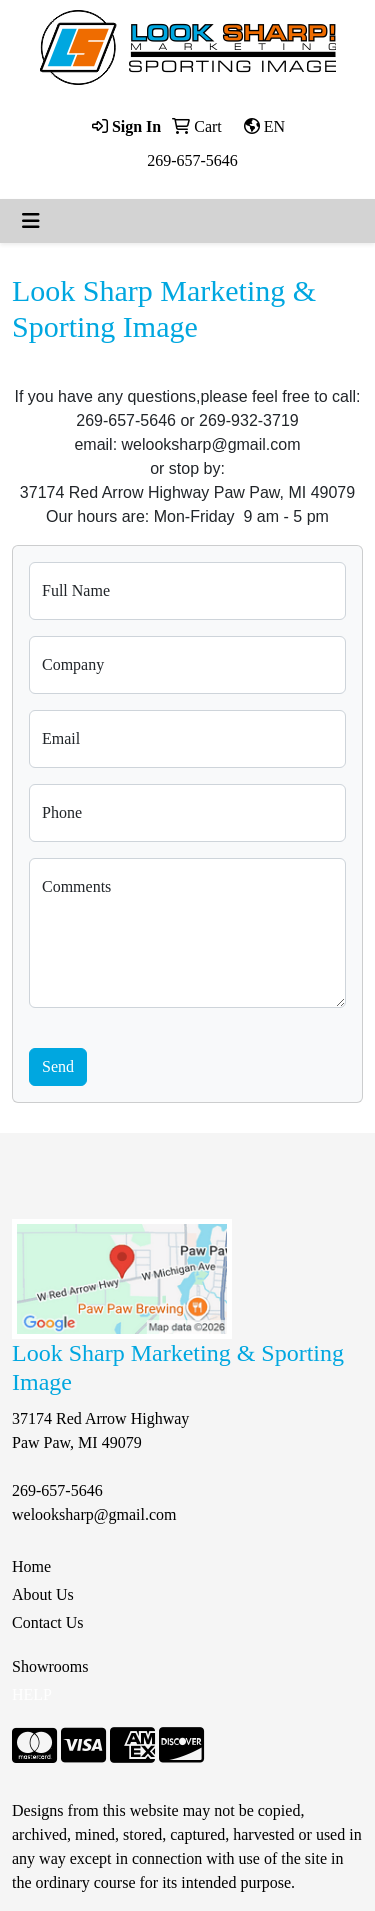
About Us (43, 1594)
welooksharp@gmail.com (94, 1514)
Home (31, 1566)
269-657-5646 (192, 160)
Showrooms (50, 1666)
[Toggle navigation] (31, 221)
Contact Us (48, 1622)
